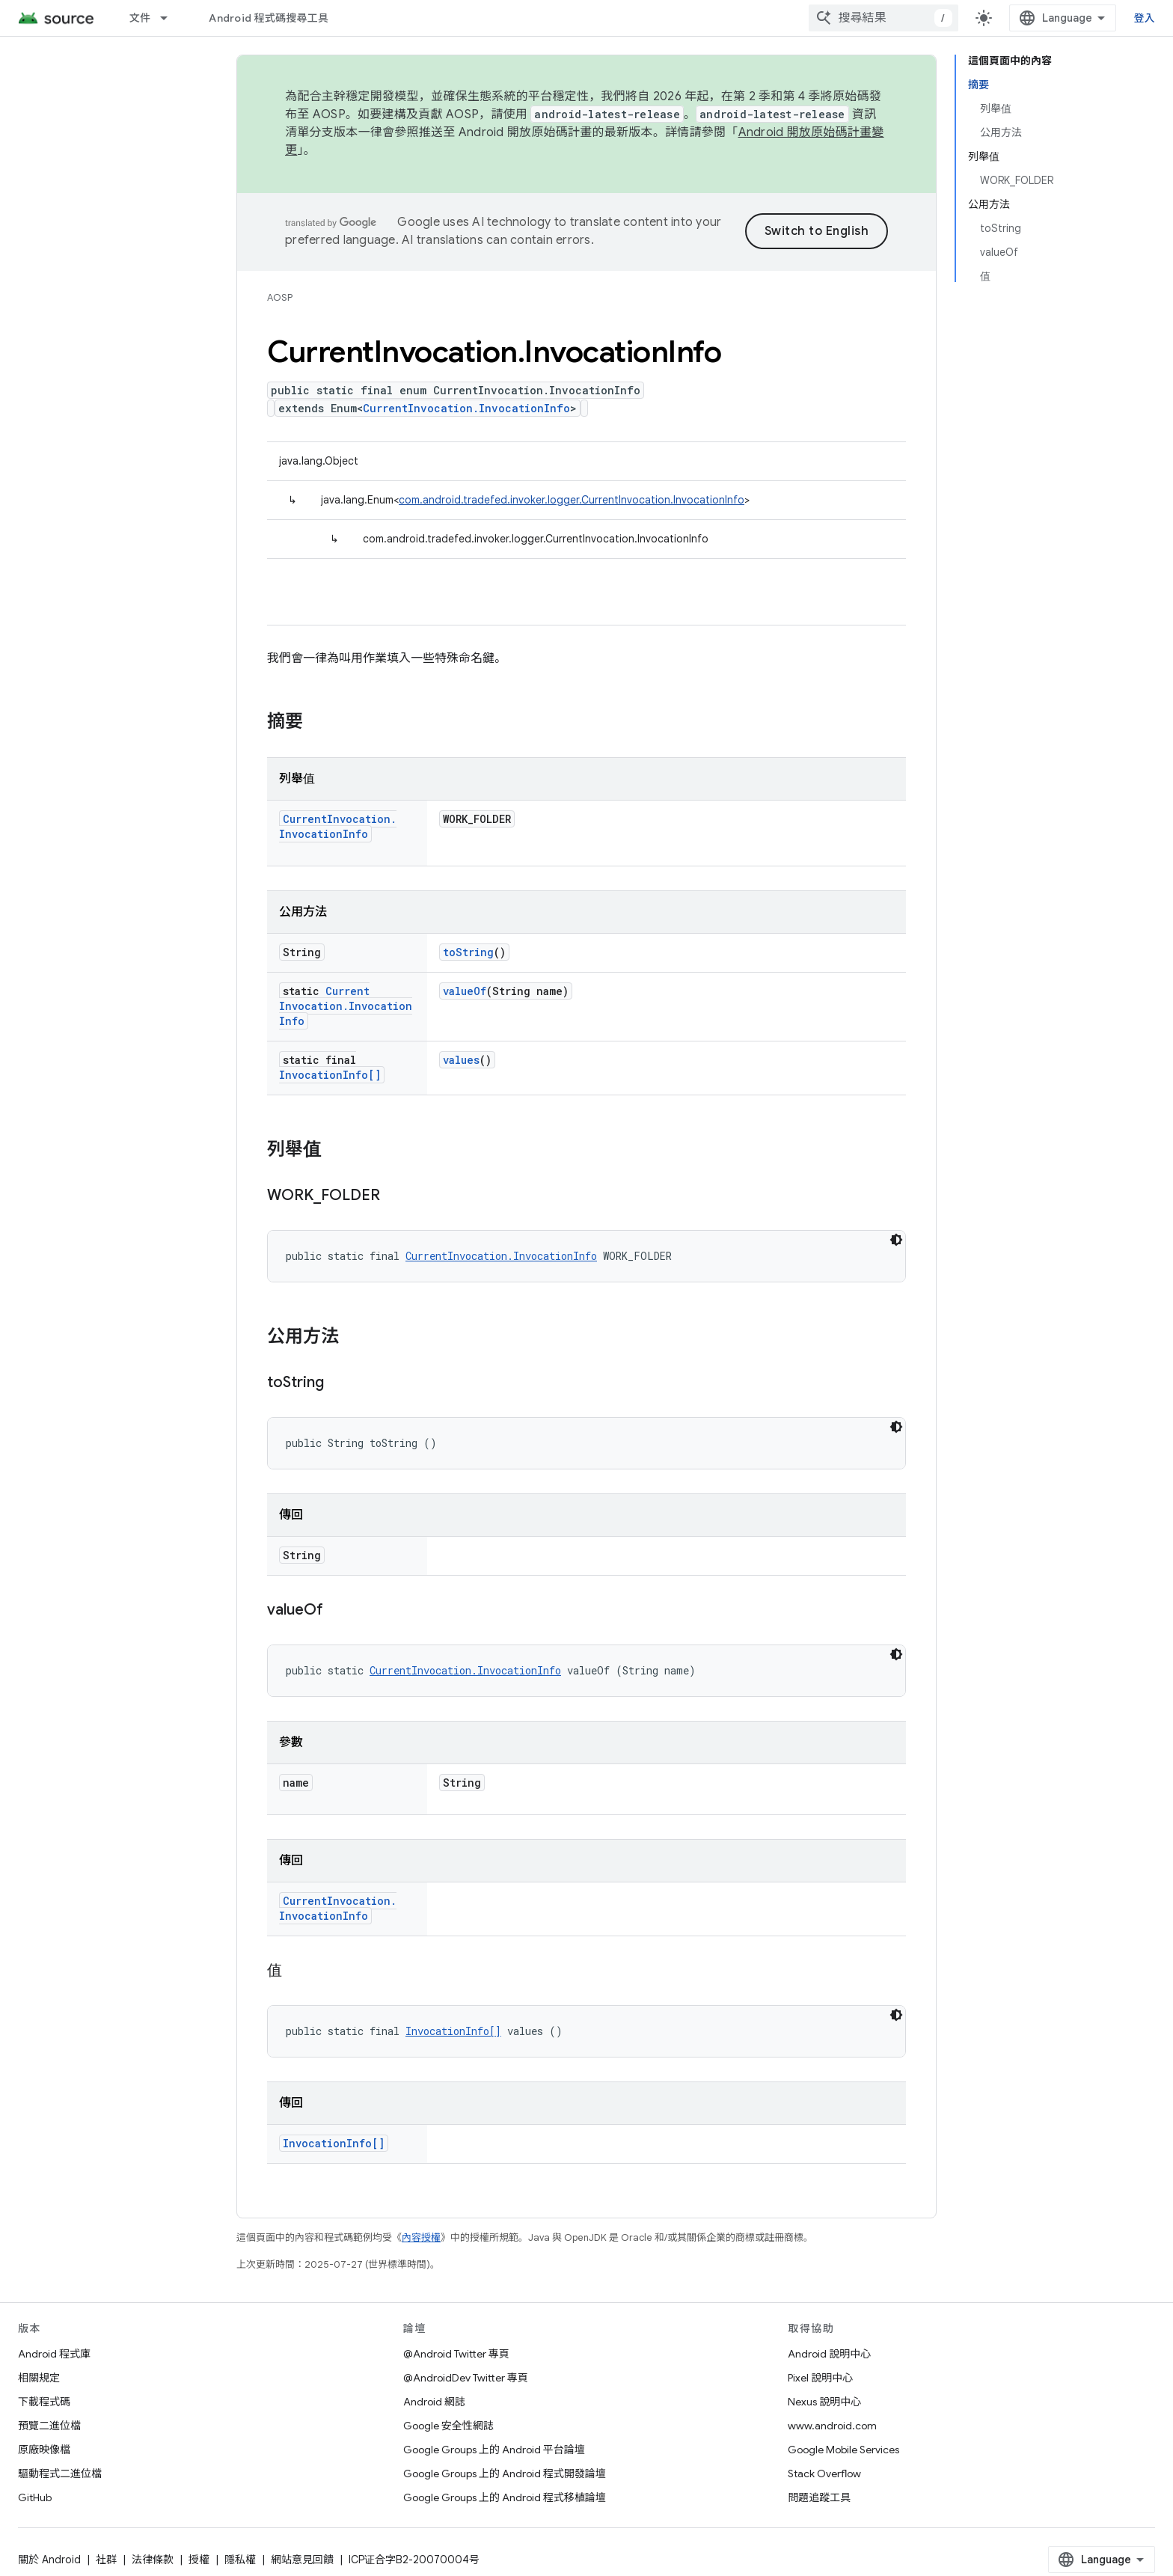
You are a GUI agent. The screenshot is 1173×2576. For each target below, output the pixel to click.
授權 (199, 2560)
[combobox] (883, 17)
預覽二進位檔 (49, 2425)
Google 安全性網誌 (448, 2425)
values (461, 1060)
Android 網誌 (434, 2401)
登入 (1145, 18)
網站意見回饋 (302, 2560)
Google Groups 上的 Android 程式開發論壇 (504, 2473)
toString (468, 952)
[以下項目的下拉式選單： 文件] (170, 18)
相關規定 (39, 2377)
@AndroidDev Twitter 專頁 (465, 2377)
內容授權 (421, 2237)
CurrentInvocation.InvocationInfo (466, 408)
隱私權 (240, 2560)
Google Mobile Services (843, 2449)
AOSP (280, 297)
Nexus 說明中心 (824, 2401)
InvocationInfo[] (330, 1075)
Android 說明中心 (829, 2354)
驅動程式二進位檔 (60, 2473)
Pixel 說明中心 (820, 2377)
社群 (106, 2560)
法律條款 (153, 2560)
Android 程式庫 (54, 2354)
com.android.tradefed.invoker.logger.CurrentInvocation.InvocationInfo (571, 500)
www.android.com (832, 2425)
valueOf (464, 991)
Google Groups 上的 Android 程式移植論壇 (504, 2497)
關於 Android (49, 2560)
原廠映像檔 (44, 2449)
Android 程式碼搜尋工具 (268, 18)
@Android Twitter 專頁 (456, 2354)
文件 (140, 18)
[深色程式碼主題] (896, 1240)
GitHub (35, 2497)
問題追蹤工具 (819, 2497)
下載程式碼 (44, 2401)
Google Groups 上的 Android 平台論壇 (494, 2449)
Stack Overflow (824, 2473)
